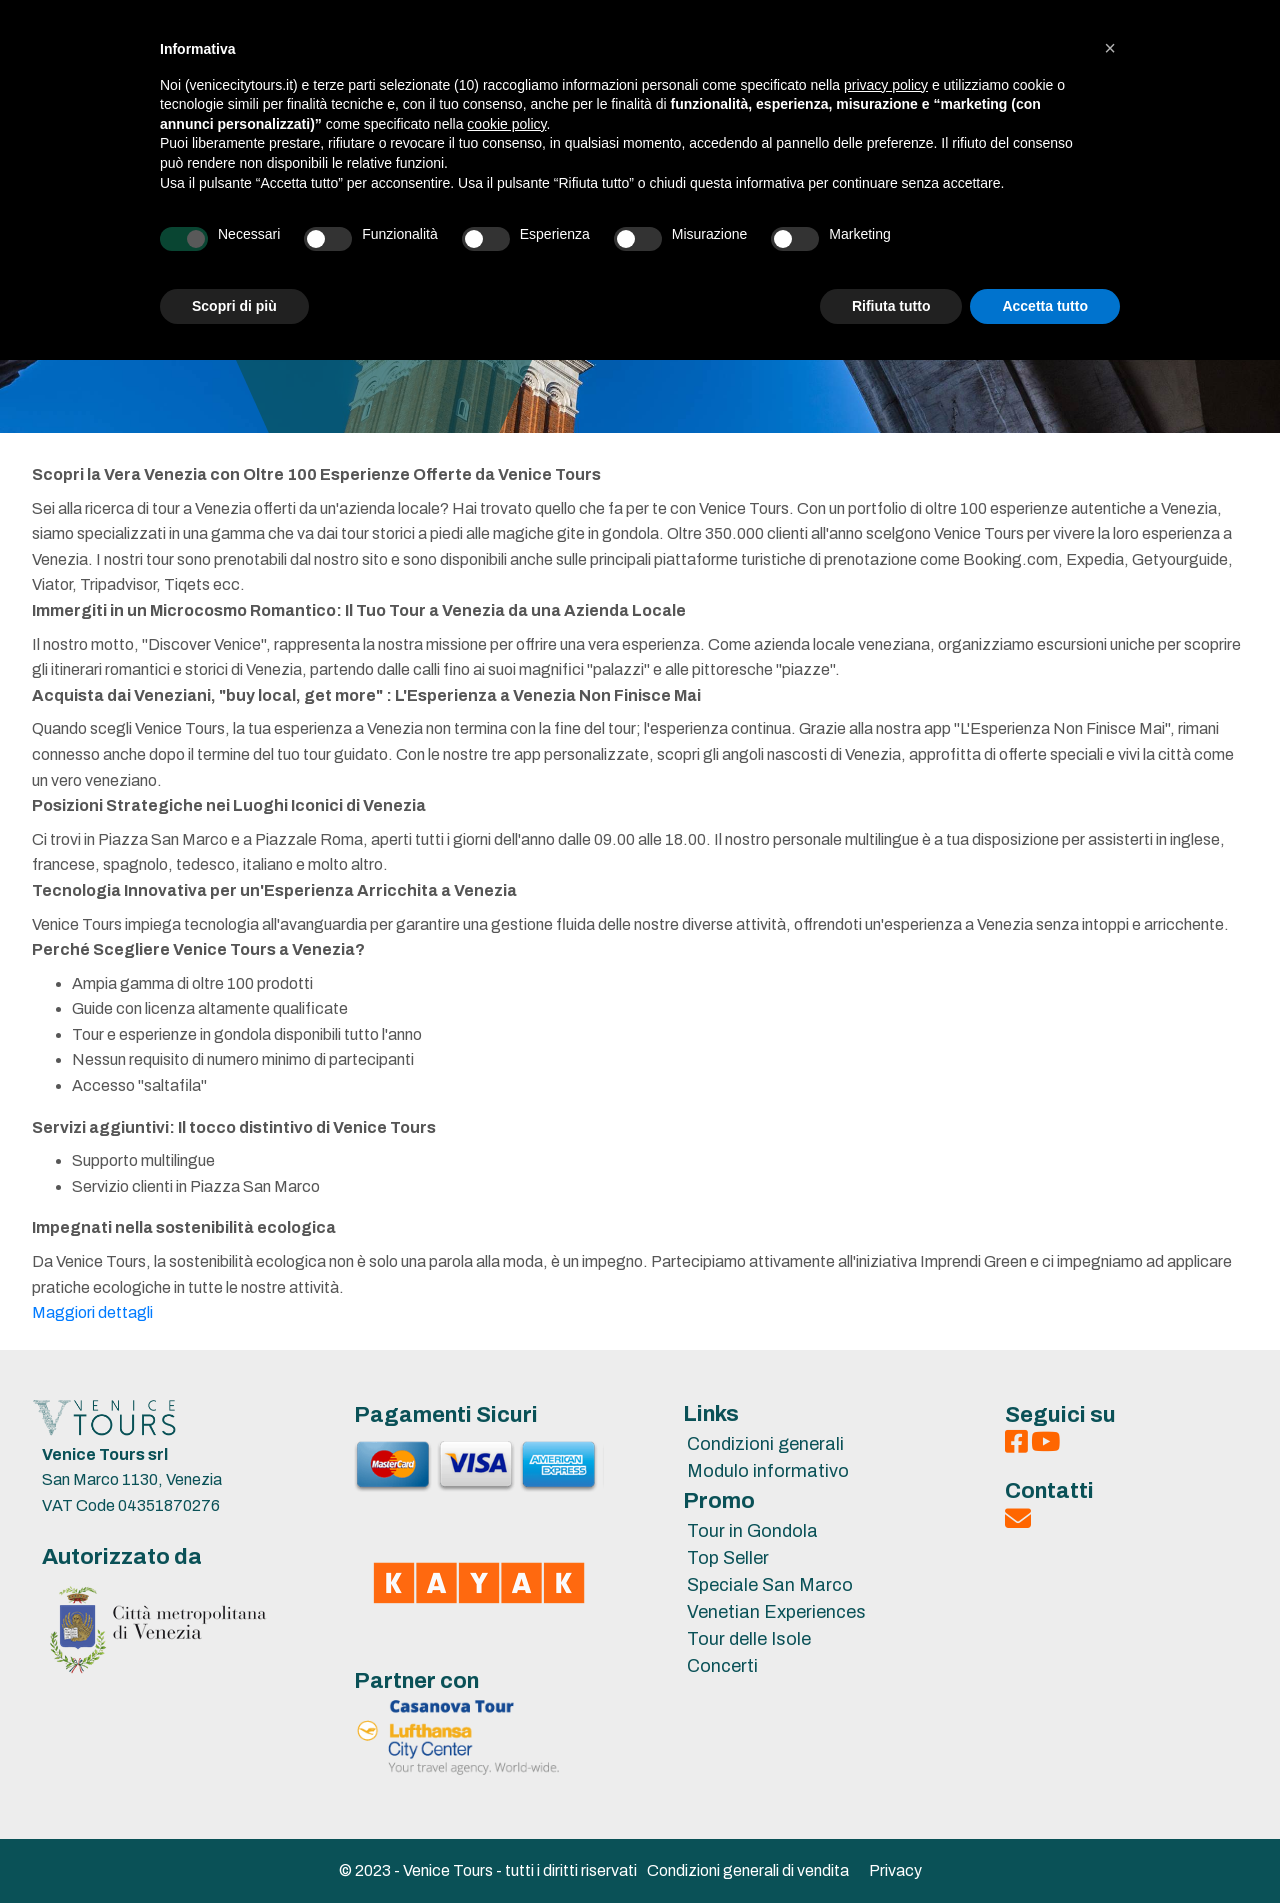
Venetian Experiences (776, 1612)
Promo (719, 1501)
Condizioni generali (765, 1444)
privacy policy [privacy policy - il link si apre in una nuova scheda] (886, 85)
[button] (1110, 48)
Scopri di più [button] (234, 306)
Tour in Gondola (752, 1531)
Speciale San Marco (770, 1585)
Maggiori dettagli (92, 1312)
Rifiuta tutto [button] (891, 306)
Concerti (722, 1666)
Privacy (895, 1870)
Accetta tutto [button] (1045, 306)
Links (711, 1414)
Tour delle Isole (749, 1639)
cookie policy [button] (506, 124)
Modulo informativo (768, 1471)
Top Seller (728, 1558)
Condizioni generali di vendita (748, 1870)
